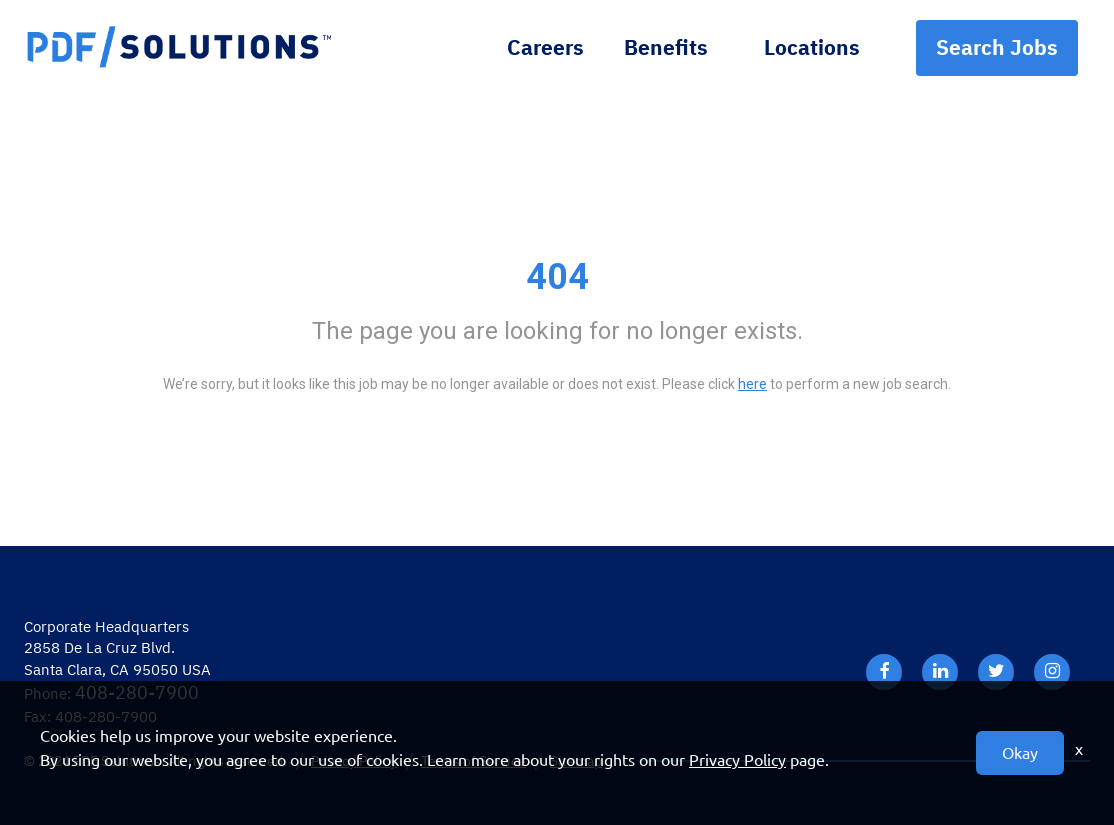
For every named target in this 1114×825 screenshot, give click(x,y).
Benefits (666, 47)
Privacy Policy (737, 760)
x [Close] (1079, 749)
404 (557, 277)
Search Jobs (997, 47)
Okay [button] (1020, 753)
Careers (545, 47)
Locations (812, 47)
